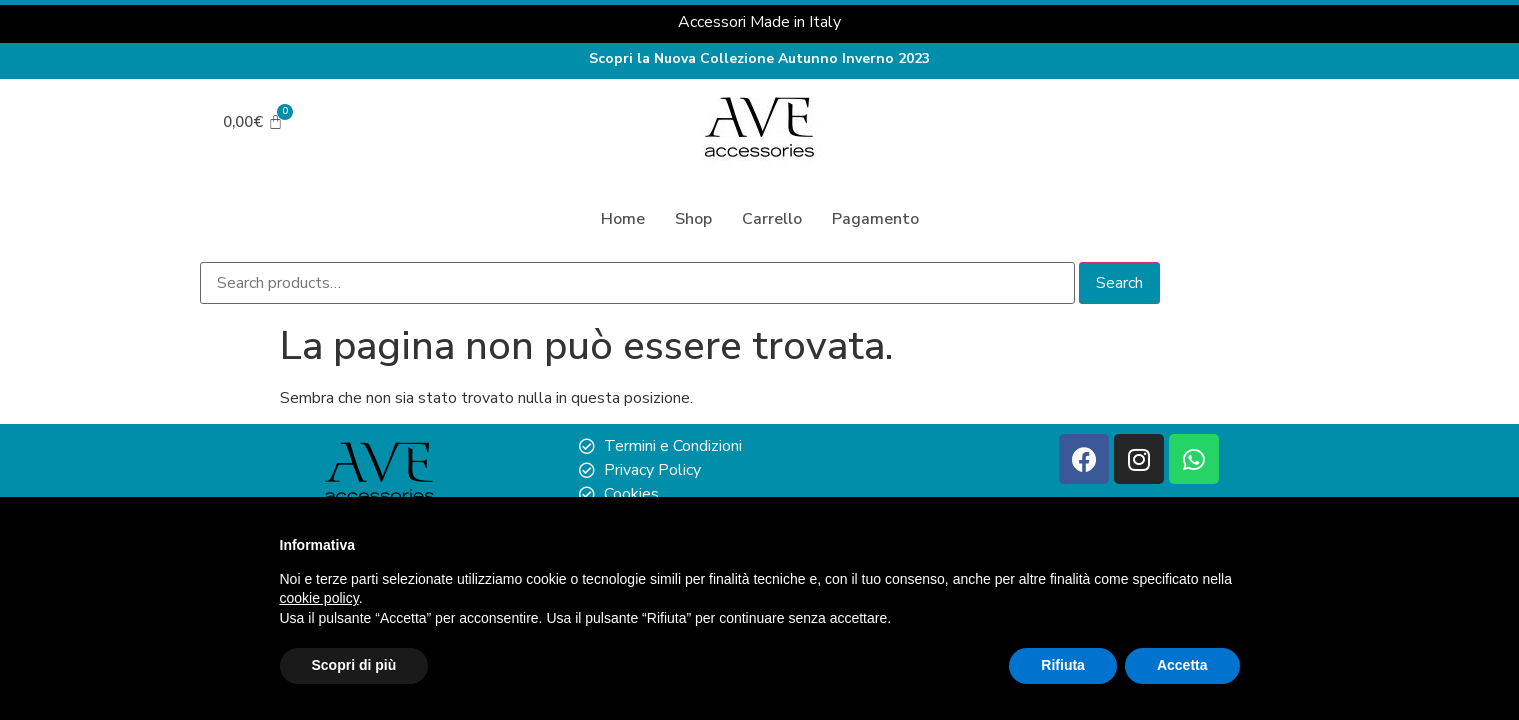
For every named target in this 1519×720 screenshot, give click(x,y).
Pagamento (875, 219)
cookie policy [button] (319, 598)
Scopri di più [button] (354, 665)
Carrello (772, 219)
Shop (693, 219)
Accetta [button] (1182, 665)
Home (623, 219)
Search (1140, 283)
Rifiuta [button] (1063, 665)
